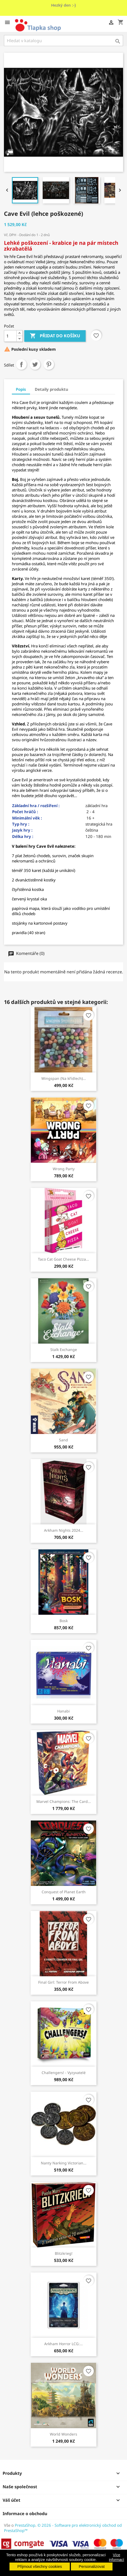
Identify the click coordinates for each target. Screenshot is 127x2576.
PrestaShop (25, 2525)
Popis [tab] (21, 389)
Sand (63, 1439)
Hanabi (63, 1711)
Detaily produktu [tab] (51, 389)
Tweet (35, 364)
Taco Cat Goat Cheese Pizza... (63, 1259)
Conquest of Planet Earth (64, 1891)
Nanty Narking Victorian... (63, 2162)
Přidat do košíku (55, 336)
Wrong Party (64, 1168)
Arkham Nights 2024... (63, 1530)
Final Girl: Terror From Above (63, 1982)
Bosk (64, 1620)
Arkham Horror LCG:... (63, 2343)
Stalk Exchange (63, 1349)
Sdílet (21, 364)
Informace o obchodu (25, 2513)
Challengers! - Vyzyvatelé (64, 2072)
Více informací (116, 2557)
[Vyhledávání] (63, 40)
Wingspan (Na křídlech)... (63, 1078)
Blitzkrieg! (63, 2253)
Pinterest (48, 364)
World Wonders (63, 2434)
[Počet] (10, 336)
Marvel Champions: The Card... (63, 1801)
